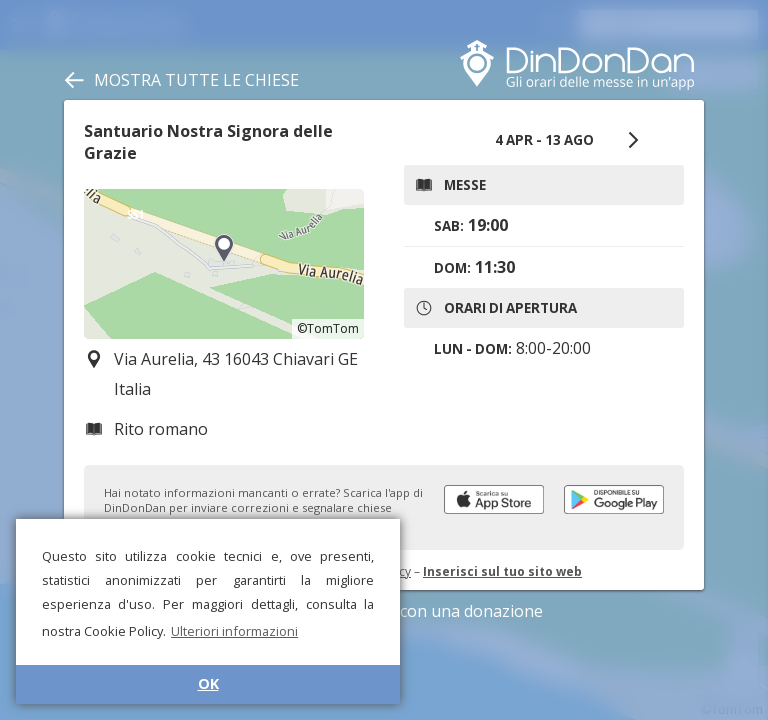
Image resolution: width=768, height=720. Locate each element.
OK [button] (208, 683)
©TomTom (328, 328)
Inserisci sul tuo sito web (502, 571)
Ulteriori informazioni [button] (234, 631)
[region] (224, 264)
